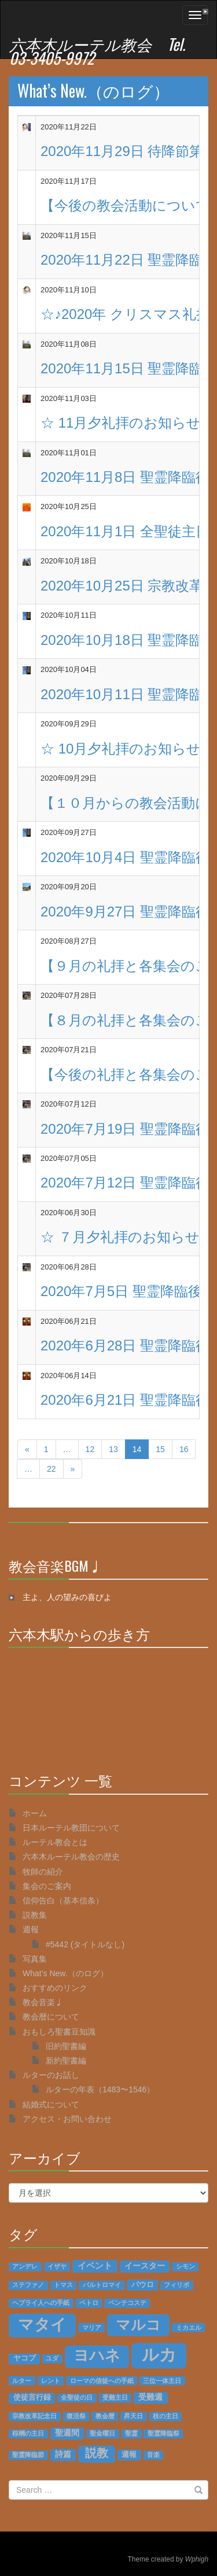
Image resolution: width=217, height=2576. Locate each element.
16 (184, 1449)
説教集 (35, 1915)
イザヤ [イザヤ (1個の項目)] (57, 2266)
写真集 (35, 1958)
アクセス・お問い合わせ (67, 2119)
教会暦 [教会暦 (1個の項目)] (105, 2415)
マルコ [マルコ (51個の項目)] (138, 2325)
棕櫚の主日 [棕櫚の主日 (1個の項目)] (28, 2433)
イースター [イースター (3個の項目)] (144, 2266)
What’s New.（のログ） (93, 90)
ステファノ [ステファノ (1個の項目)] (28, 2284)
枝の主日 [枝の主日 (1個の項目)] (165, 2415)
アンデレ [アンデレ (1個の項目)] (25, 2266)
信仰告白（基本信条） (63, 1900)
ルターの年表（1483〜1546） (100, 2089)
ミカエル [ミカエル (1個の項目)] (188, 2327)
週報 (31, 1929)
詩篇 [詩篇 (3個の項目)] (63, 2454)
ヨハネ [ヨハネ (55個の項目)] (96, 2355)
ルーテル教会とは (55, 1842)
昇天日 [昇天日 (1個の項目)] (133, 2415)
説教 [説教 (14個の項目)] (96, 2453)
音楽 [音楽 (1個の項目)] (153, 2454)
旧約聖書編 (66, 2046)
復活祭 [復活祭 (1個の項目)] (76, 2415)
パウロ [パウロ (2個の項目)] (142, 2285)
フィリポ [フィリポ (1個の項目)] (176, 2284)
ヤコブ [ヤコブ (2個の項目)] (24, 2358)
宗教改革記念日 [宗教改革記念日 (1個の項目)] (34, 2415)
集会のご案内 (47, 1886)
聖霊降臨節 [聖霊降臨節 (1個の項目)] (28, 2454)
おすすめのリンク (55, 1987)
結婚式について (51, 2104)
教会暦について (51, 2016)
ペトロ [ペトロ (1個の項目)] (88, 2302)
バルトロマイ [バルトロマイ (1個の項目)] (102, 2284)
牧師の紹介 (43, 1871)
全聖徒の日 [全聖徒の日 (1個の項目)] (77, 2397)
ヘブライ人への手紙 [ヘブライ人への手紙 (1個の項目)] (40, 2302)
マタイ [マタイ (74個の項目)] (42, 2324)
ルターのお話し (51, 2075)
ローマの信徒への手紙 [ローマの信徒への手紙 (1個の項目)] (102, 2380)
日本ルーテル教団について (71, 1827)
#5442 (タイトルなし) (85, 1944)
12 (90, 1449)
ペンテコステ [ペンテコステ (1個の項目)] (127, 2302)
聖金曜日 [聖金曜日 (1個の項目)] (102, 2433)
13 (113, 1449)
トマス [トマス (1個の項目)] (63, 2284)
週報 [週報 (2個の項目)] (129, 2455)
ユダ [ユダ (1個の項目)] (52, 2358)
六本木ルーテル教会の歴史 (71, 1856)
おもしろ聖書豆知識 (59, 2031)
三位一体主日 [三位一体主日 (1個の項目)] (162, 2380)
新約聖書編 (66, 2060)
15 (160, 1449)
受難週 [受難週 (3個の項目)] (150, 2397)
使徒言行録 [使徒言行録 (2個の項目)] (32, 2397)
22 (51, 1468)
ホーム (35, 1813)
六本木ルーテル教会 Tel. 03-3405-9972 (97, 50)
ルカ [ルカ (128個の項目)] (159, 2354)
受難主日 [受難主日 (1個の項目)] (115, 2397)
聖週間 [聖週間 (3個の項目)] (67, 2433)
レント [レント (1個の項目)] (50, 2380)
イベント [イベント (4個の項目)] (95, 2265)
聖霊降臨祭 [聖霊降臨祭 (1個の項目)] (163, 2433)
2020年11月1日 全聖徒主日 (125, 531)
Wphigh (196, 2559)
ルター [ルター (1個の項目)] (21, 2380)
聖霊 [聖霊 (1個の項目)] (131, 2433)
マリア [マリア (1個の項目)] (91, 2327)
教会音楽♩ (43, 2002)
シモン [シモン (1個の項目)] (185, 2266)
